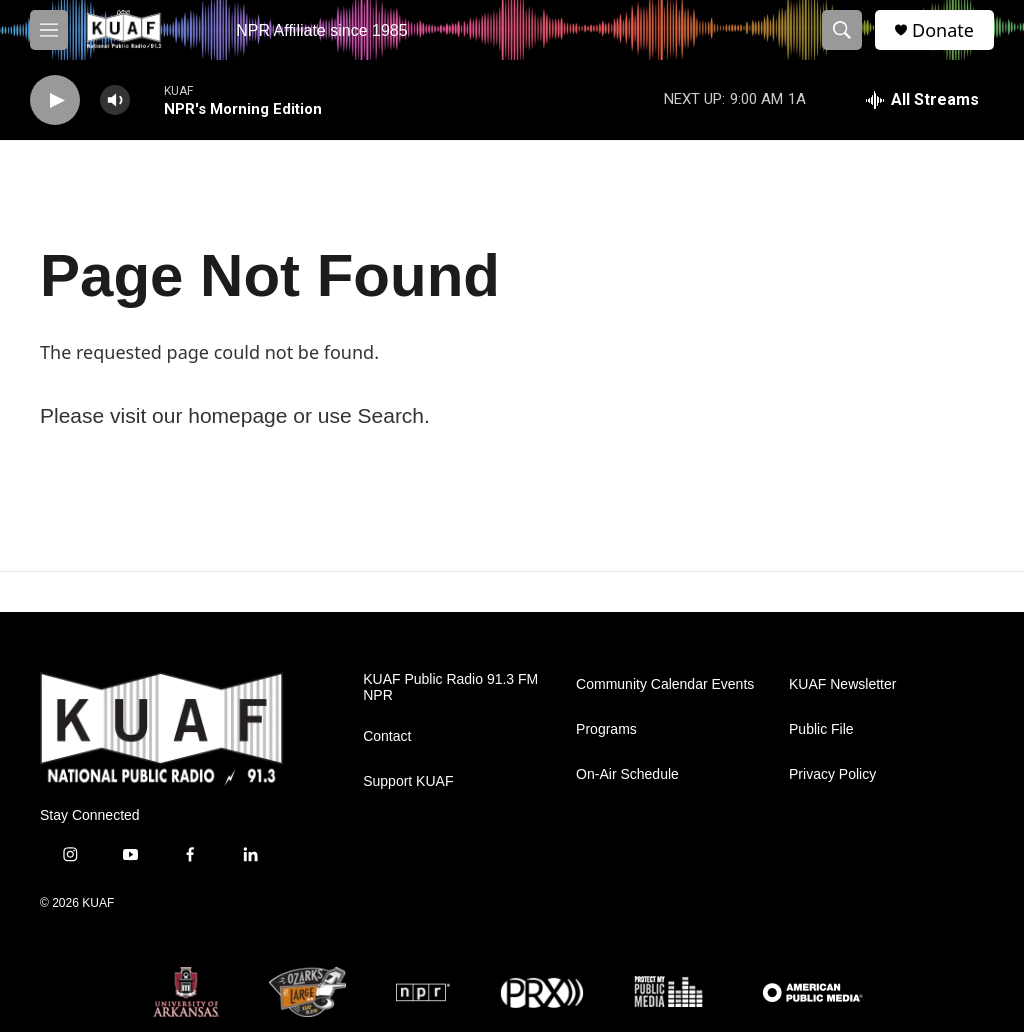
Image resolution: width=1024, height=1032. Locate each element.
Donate (943, 30)
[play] (55, 100)
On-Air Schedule (627, 774)
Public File (821, 729)
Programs (606, 729)
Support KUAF (408, 781)
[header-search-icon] (842, 30)
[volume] (115, 100)
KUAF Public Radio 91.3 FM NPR (450, 687)
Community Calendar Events (665, 684)
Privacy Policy (832, 774)
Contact (387, 736)
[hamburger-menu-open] (49, 30)
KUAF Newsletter (842, 684)
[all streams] (922, 100)
